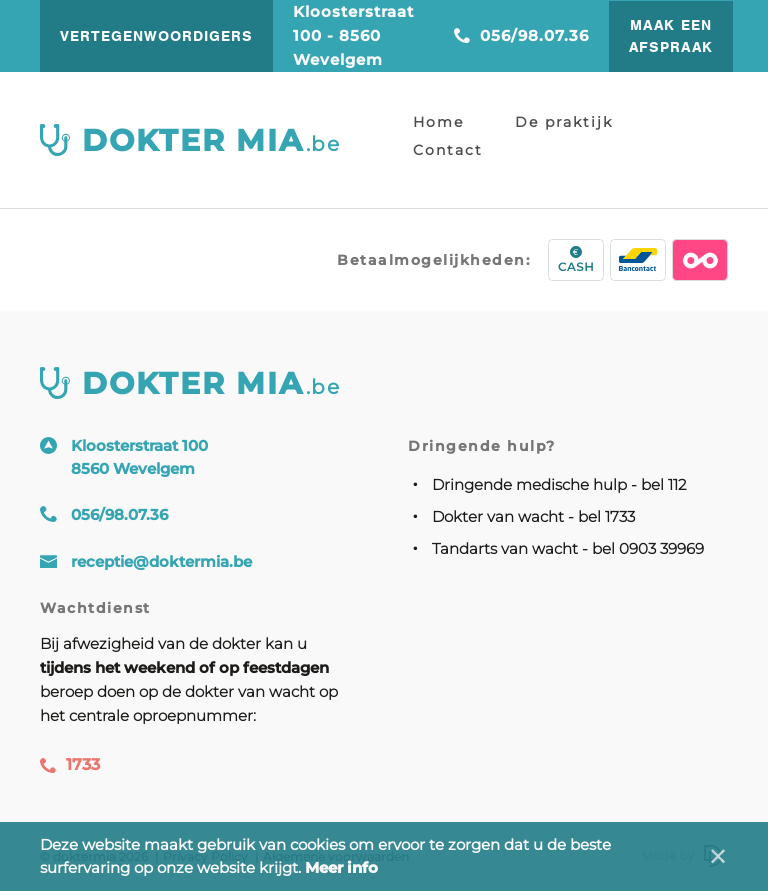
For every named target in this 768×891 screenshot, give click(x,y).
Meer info (341, 867)
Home (438, 122)
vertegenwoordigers (156, 36)
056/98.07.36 (521, 35)
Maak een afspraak (671, 36)
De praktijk (564, 122)
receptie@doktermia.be (161, 561)
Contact (448, 150)
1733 (70, 764)
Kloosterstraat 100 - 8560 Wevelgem (353, 35)
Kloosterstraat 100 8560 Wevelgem (139, 457)
